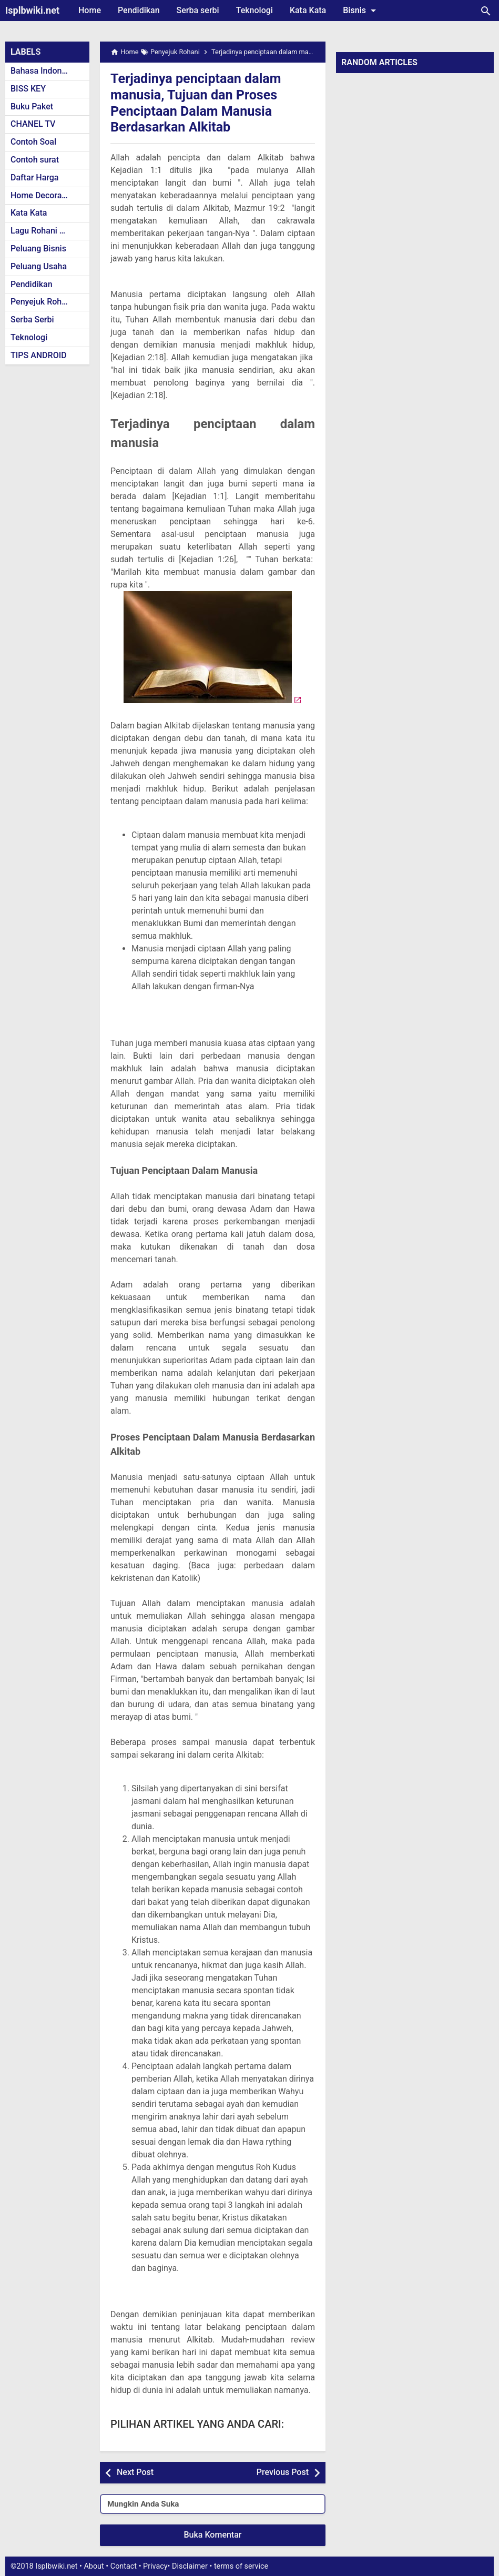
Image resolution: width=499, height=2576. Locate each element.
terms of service (241, 2566)
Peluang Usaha (39, 266)
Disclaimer (190, 2566)
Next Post (135, 2472)
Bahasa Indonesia (44, 71)
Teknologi (254, 10)
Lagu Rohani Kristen (48, 231)
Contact (123, 2566)
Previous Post (283, 2472)
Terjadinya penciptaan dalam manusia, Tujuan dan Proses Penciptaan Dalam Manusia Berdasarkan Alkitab (205, 102)
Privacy (155, 2566)
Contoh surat (35, 160)
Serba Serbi (32, 319)
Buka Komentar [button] (213, 2535)
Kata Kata (308, 10)
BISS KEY (28, 89)
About (94, 2566)
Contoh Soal (33, 142)
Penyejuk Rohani (42, 302)
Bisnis (361, 10)
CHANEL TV (33, 124)
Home (89, 10)
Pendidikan (139, 10)
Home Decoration (43, 195)
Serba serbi (198, 10)
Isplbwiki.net (32, 10)
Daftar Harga (34, 177)
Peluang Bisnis (38, 248)
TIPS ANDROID (39, 355)
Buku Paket (32, 106)
